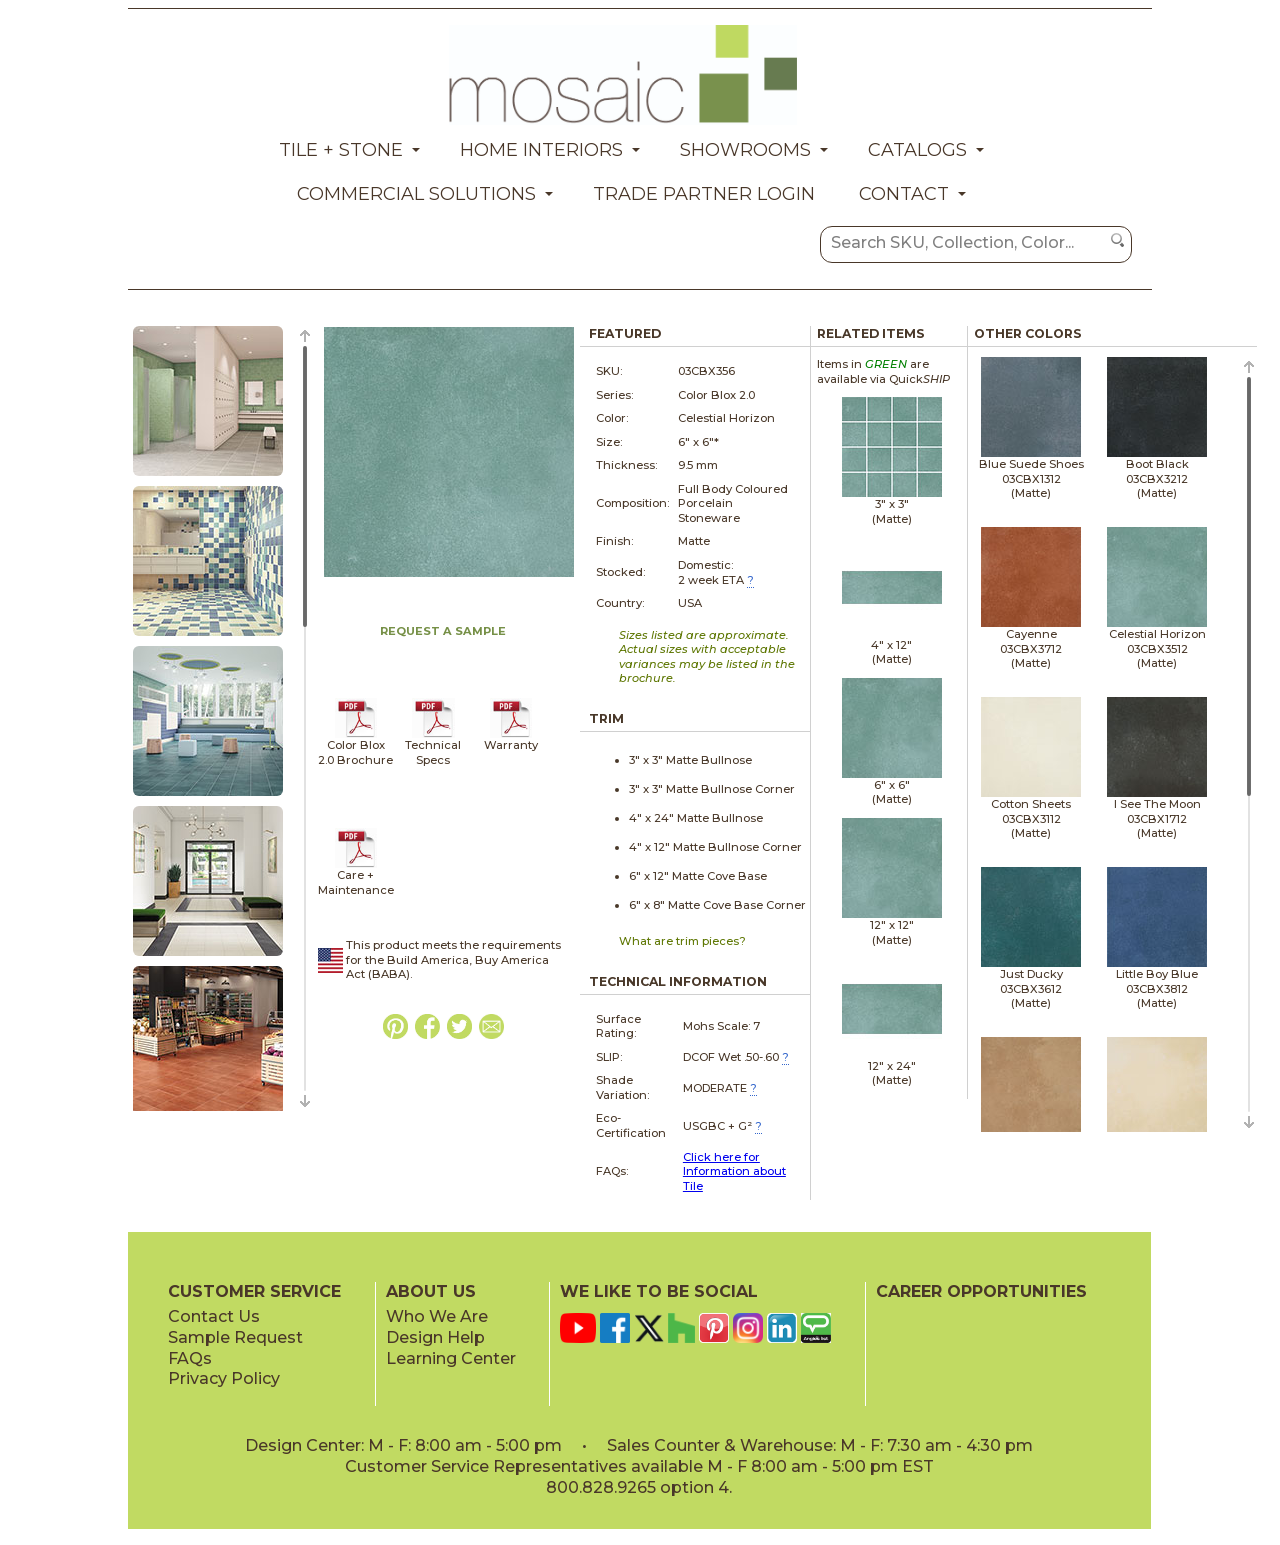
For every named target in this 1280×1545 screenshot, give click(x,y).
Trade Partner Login (704, 194)
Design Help (435, 1337)
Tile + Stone (341, 150)
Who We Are (437, 1316)
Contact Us (214, 1316)
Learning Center (451, 1358)
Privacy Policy (224, 1378)
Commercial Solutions (416, 194)
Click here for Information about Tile (734, 1171)
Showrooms (745, 150)
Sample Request (235, 1337)
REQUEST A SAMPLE (443, 631)
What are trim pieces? (682, 941)
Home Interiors (541, 150)
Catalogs (917, 150)
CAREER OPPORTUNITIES (981, 1291)
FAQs (190, 1358)
